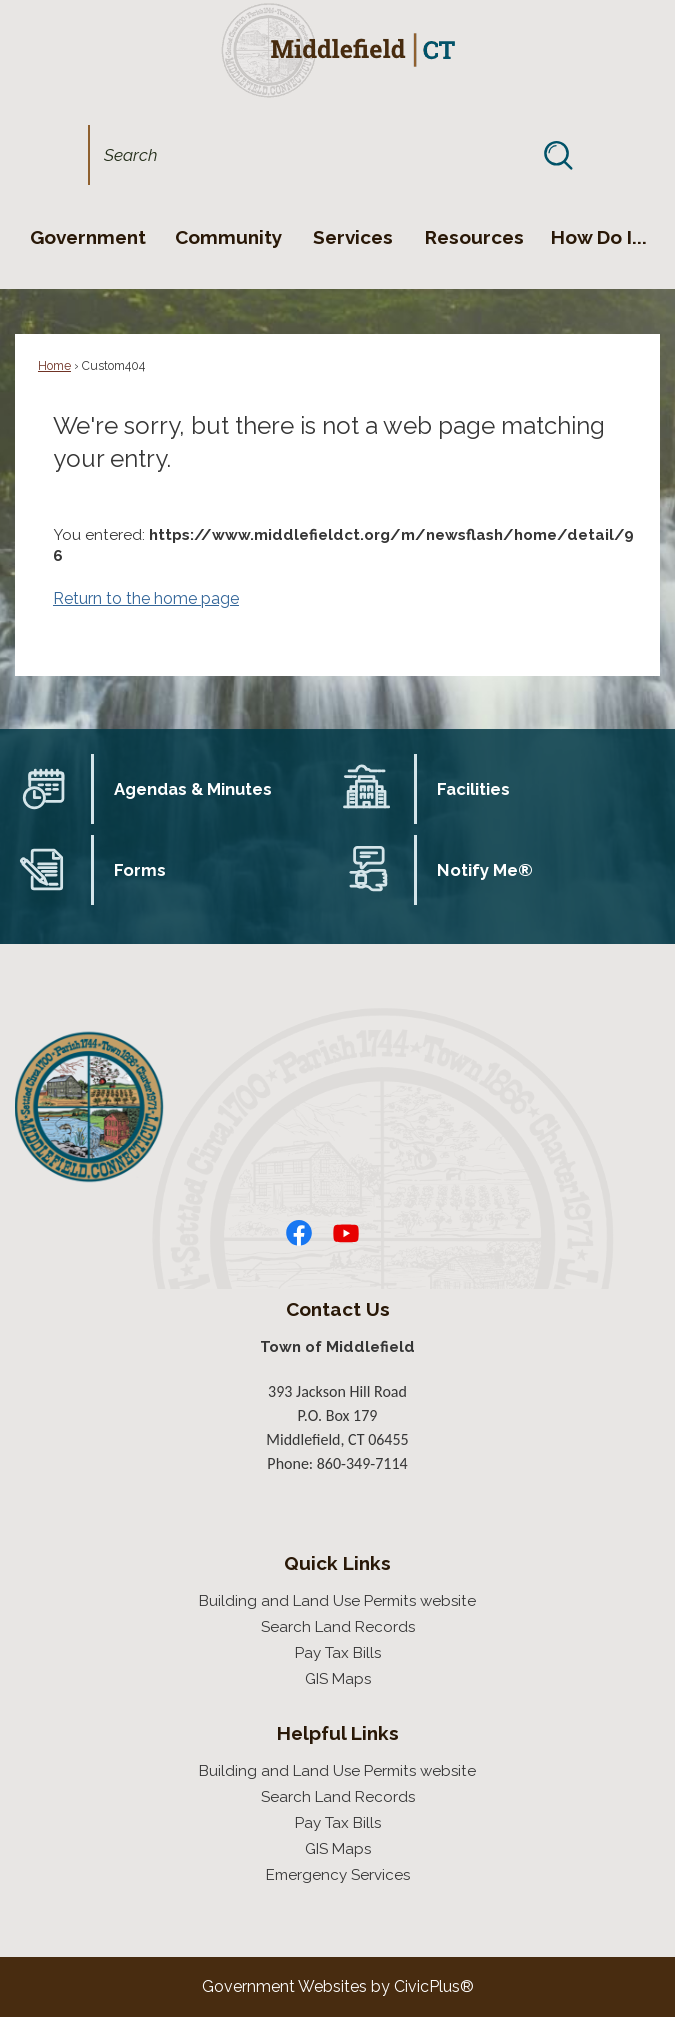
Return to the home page (146, 598)
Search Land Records (338, 1627)
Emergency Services (338, 1875)
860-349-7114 (362, 1463)
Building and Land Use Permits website (337, 1601)
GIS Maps (338, 1679)
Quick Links (337, 1563)
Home (54, 366)
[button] (558, 155)
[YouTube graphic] (346, 1233)
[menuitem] (88, 237)
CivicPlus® (434, 1986)
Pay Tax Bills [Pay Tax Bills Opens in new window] (338, 1653)
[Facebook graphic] (299, 1233)
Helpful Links (338, 1733)
